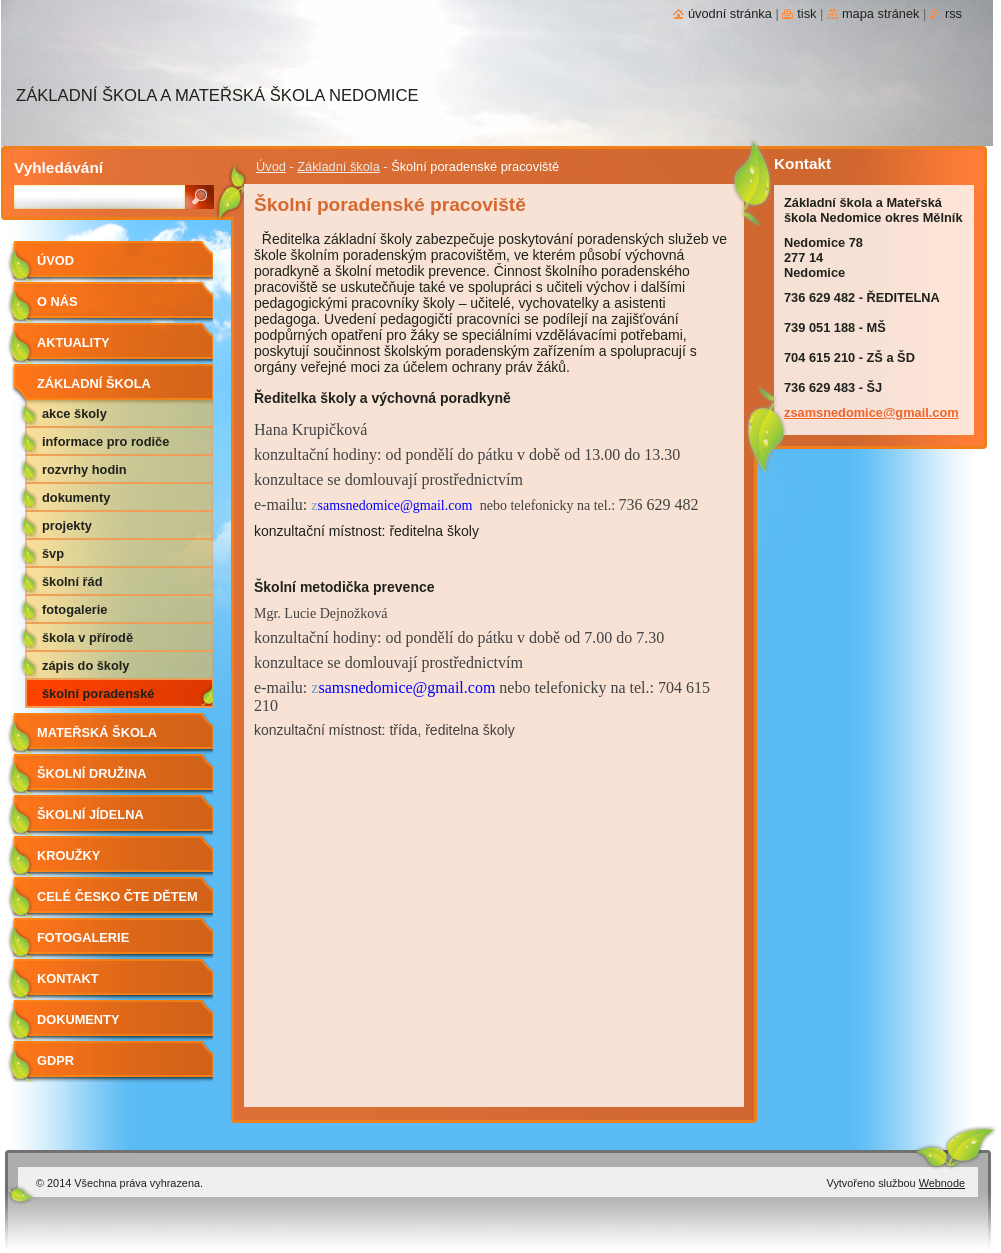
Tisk (806, 13)
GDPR (55, 1060)
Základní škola (338, 166)
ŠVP (53, 553)
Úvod (271, 166)
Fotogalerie (74, 609)
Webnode (942, 1183)
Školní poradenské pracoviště (98, 697)
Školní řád (72, 581)
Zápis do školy (85, 665)
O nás (57, 301)
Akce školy (74, 413)
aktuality (73, 342)
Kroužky (68, 855)
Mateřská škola (97, 732)
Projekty (67, 525)
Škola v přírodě (87, 637)
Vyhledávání (58, 167)
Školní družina (91, 773)
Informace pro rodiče (105, 441)
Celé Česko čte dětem (117, 896)
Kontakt (68, 978)
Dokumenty (76, 497)
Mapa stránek (881, 13)
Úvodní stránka (730, 13)
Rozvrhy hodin (84, 469)
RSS (953, 13)
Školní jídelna (90, 814)
